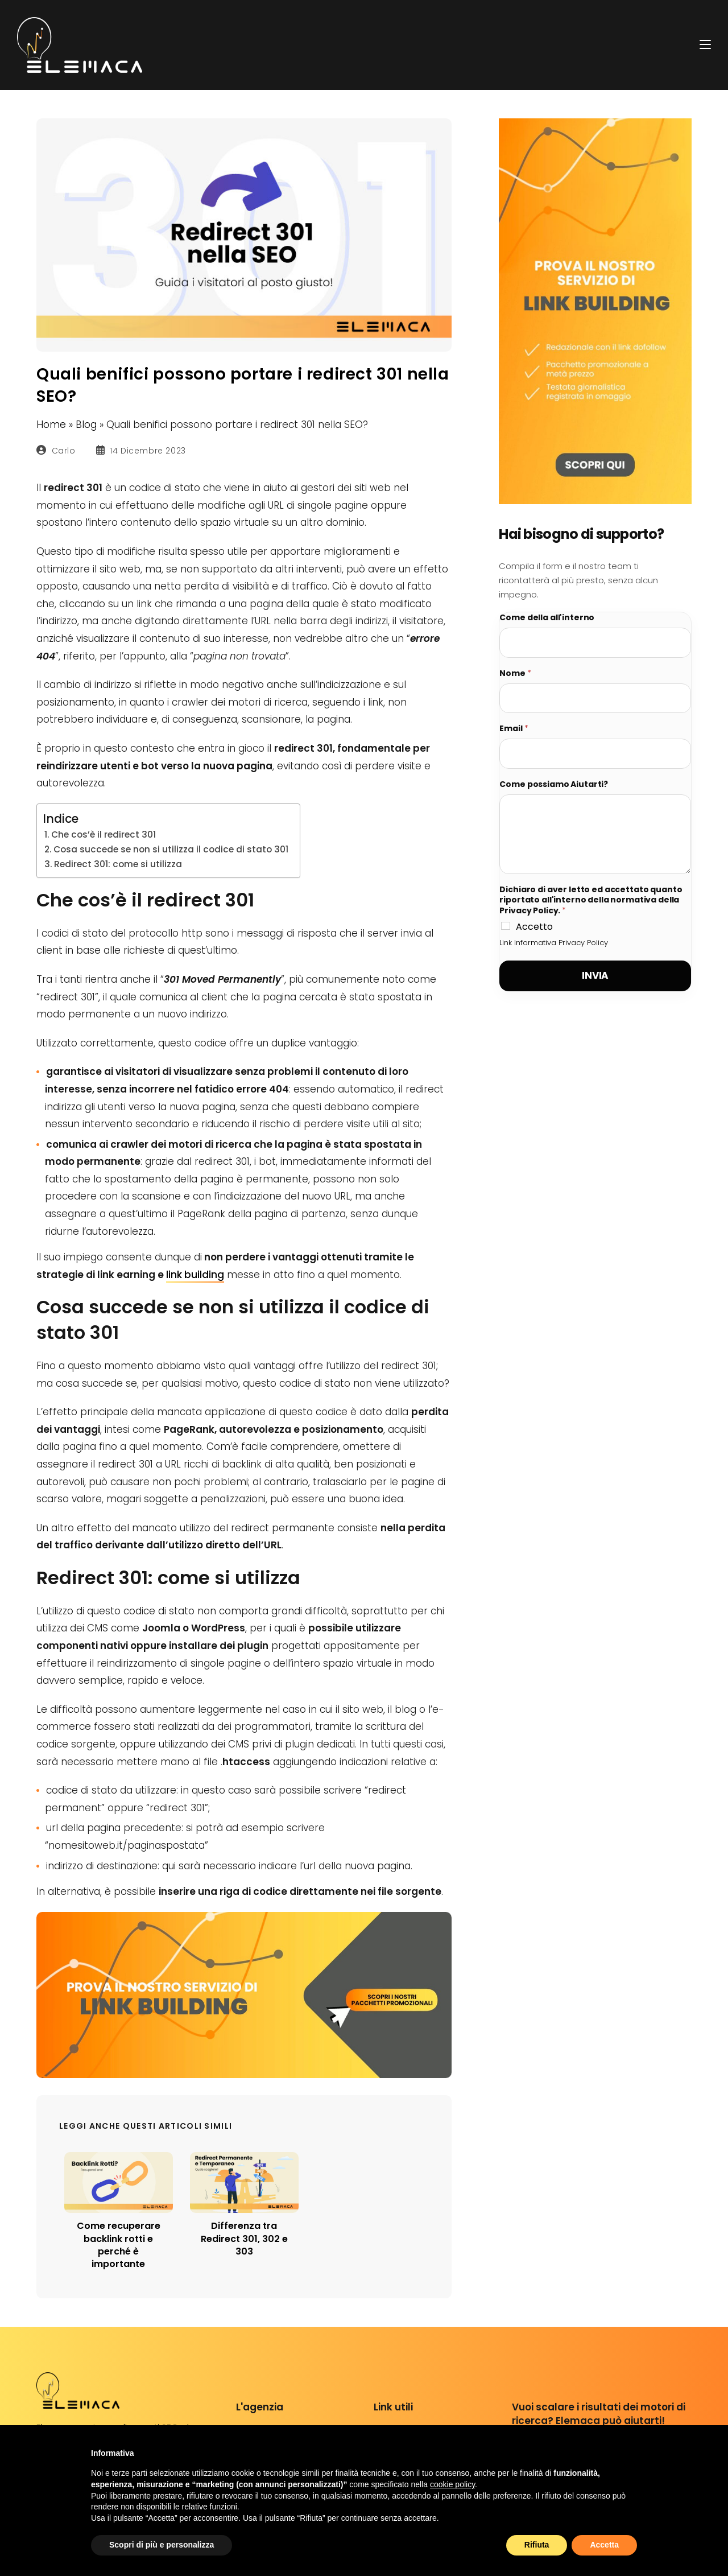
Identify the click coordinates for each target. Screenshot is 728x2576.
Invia (595, 975)
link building (195, 1274)
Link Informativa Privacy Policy (553, 942)
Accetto (534, 926)
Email (513, 728)
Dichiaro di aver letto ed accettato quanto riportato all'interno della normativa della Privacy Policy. (590, 900)
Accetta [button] (604, 2544)
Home (51, 424)
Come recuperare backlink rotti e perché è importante (118, 2245)
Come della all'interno (546, 617)
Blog (86, 424)
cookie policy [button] (452, 2484)
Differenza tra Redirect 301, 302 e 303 (244, 2239)
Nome (515, 673)
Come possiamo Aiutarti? (553, 784)
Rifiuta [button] (536, 2544)
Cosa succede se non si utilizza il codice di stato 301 (170, 849)
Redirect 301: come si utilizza (118, 864)
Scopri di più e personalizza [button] (161, 2544)
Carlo (64, 450)
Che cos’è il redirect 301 (103, 834)
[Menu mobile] (705, 44)
